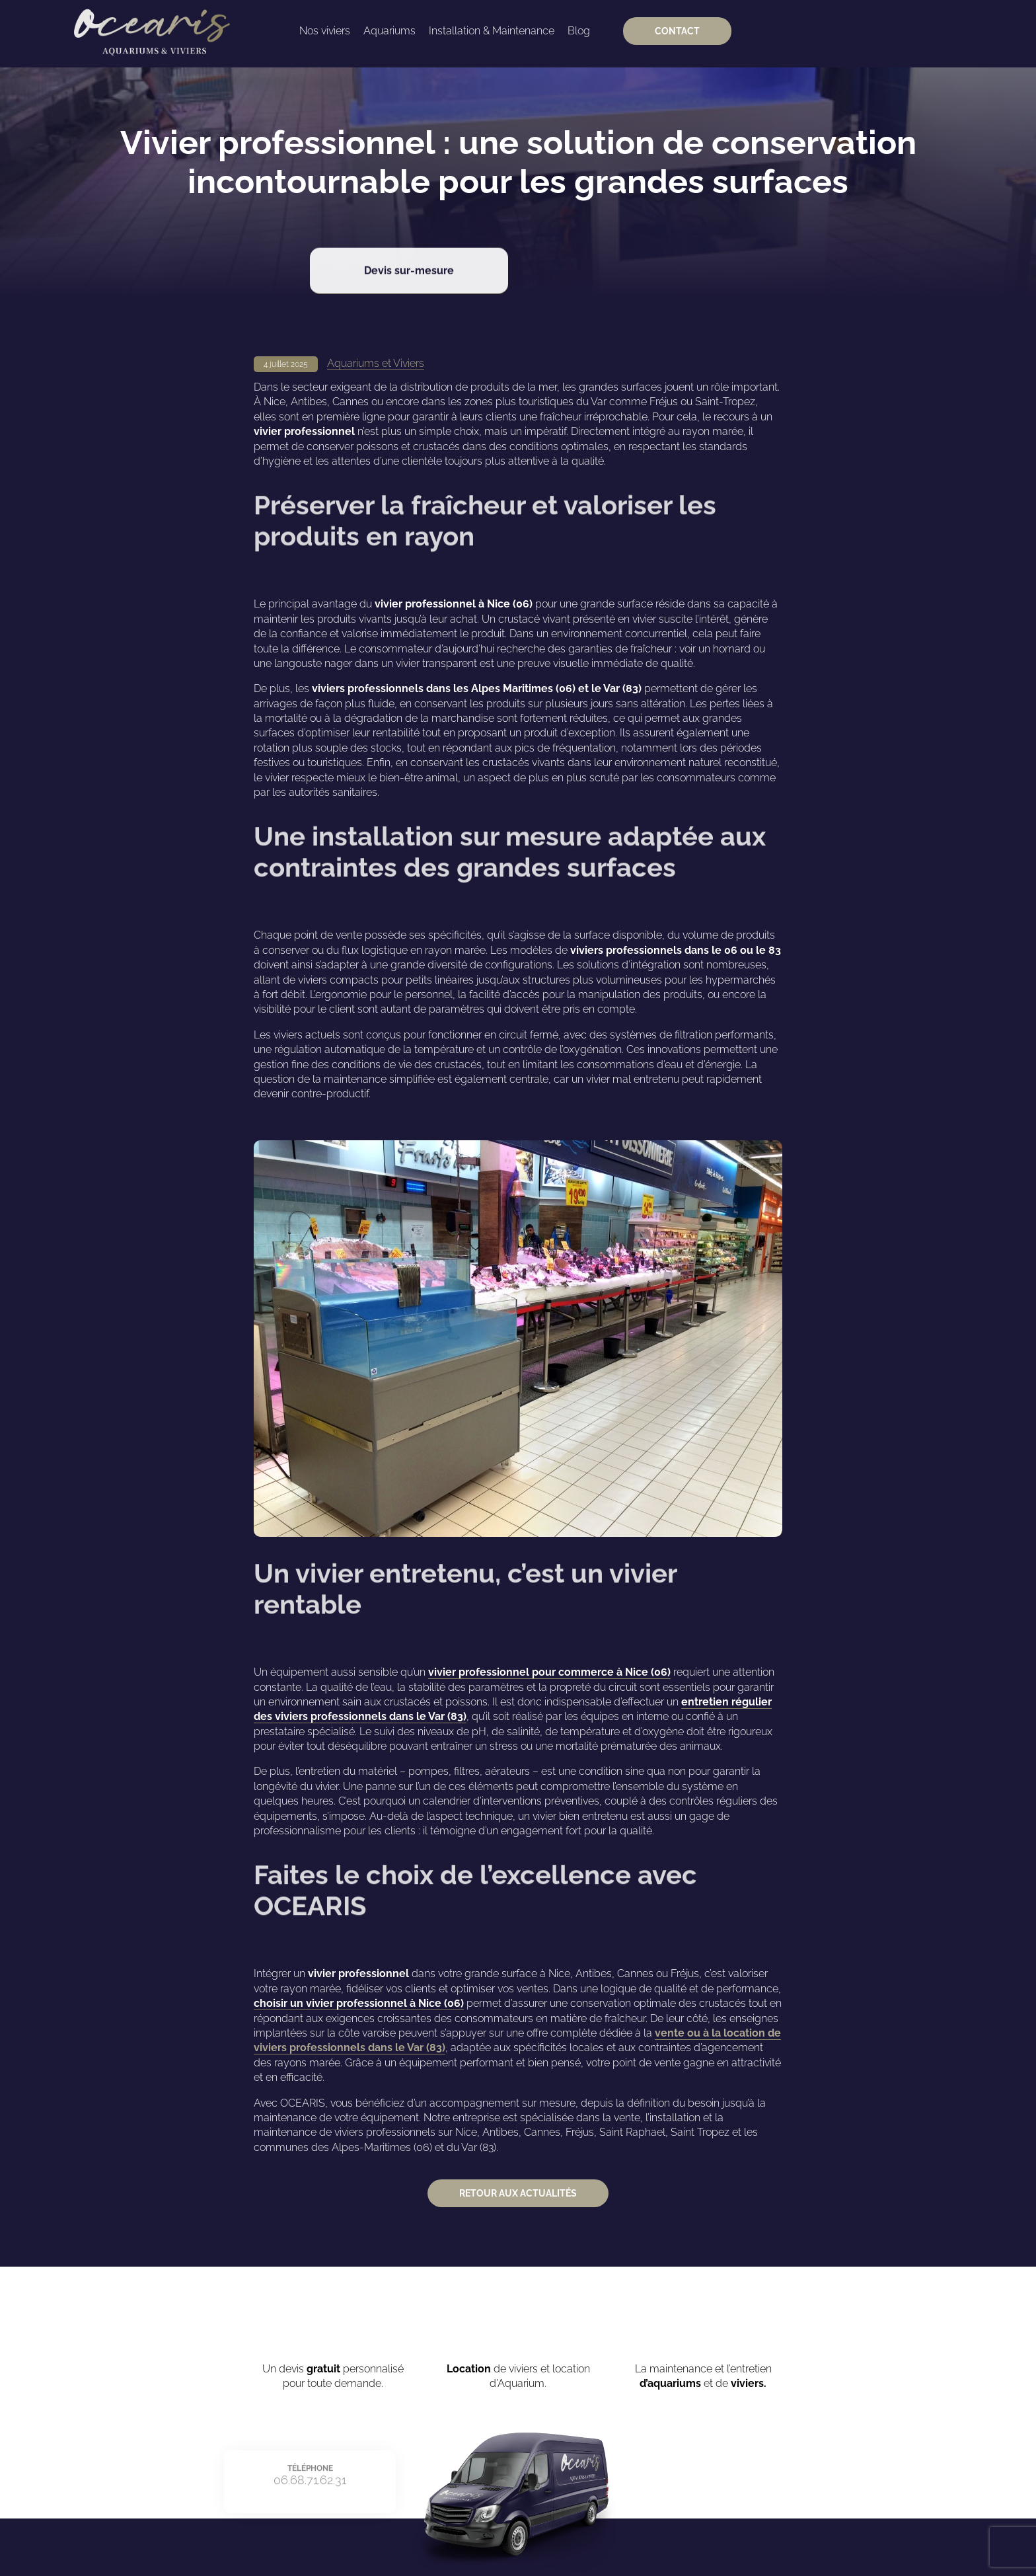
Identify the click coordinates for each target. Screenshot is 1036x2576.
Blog (579, 30)
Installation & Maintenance (491, 30)
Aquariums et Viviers (375, 363)
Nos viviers (324, 30)
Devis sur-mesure (409, 258)
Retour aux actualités (518, 2193)
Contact (677, 31)
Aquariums (389, 30)
